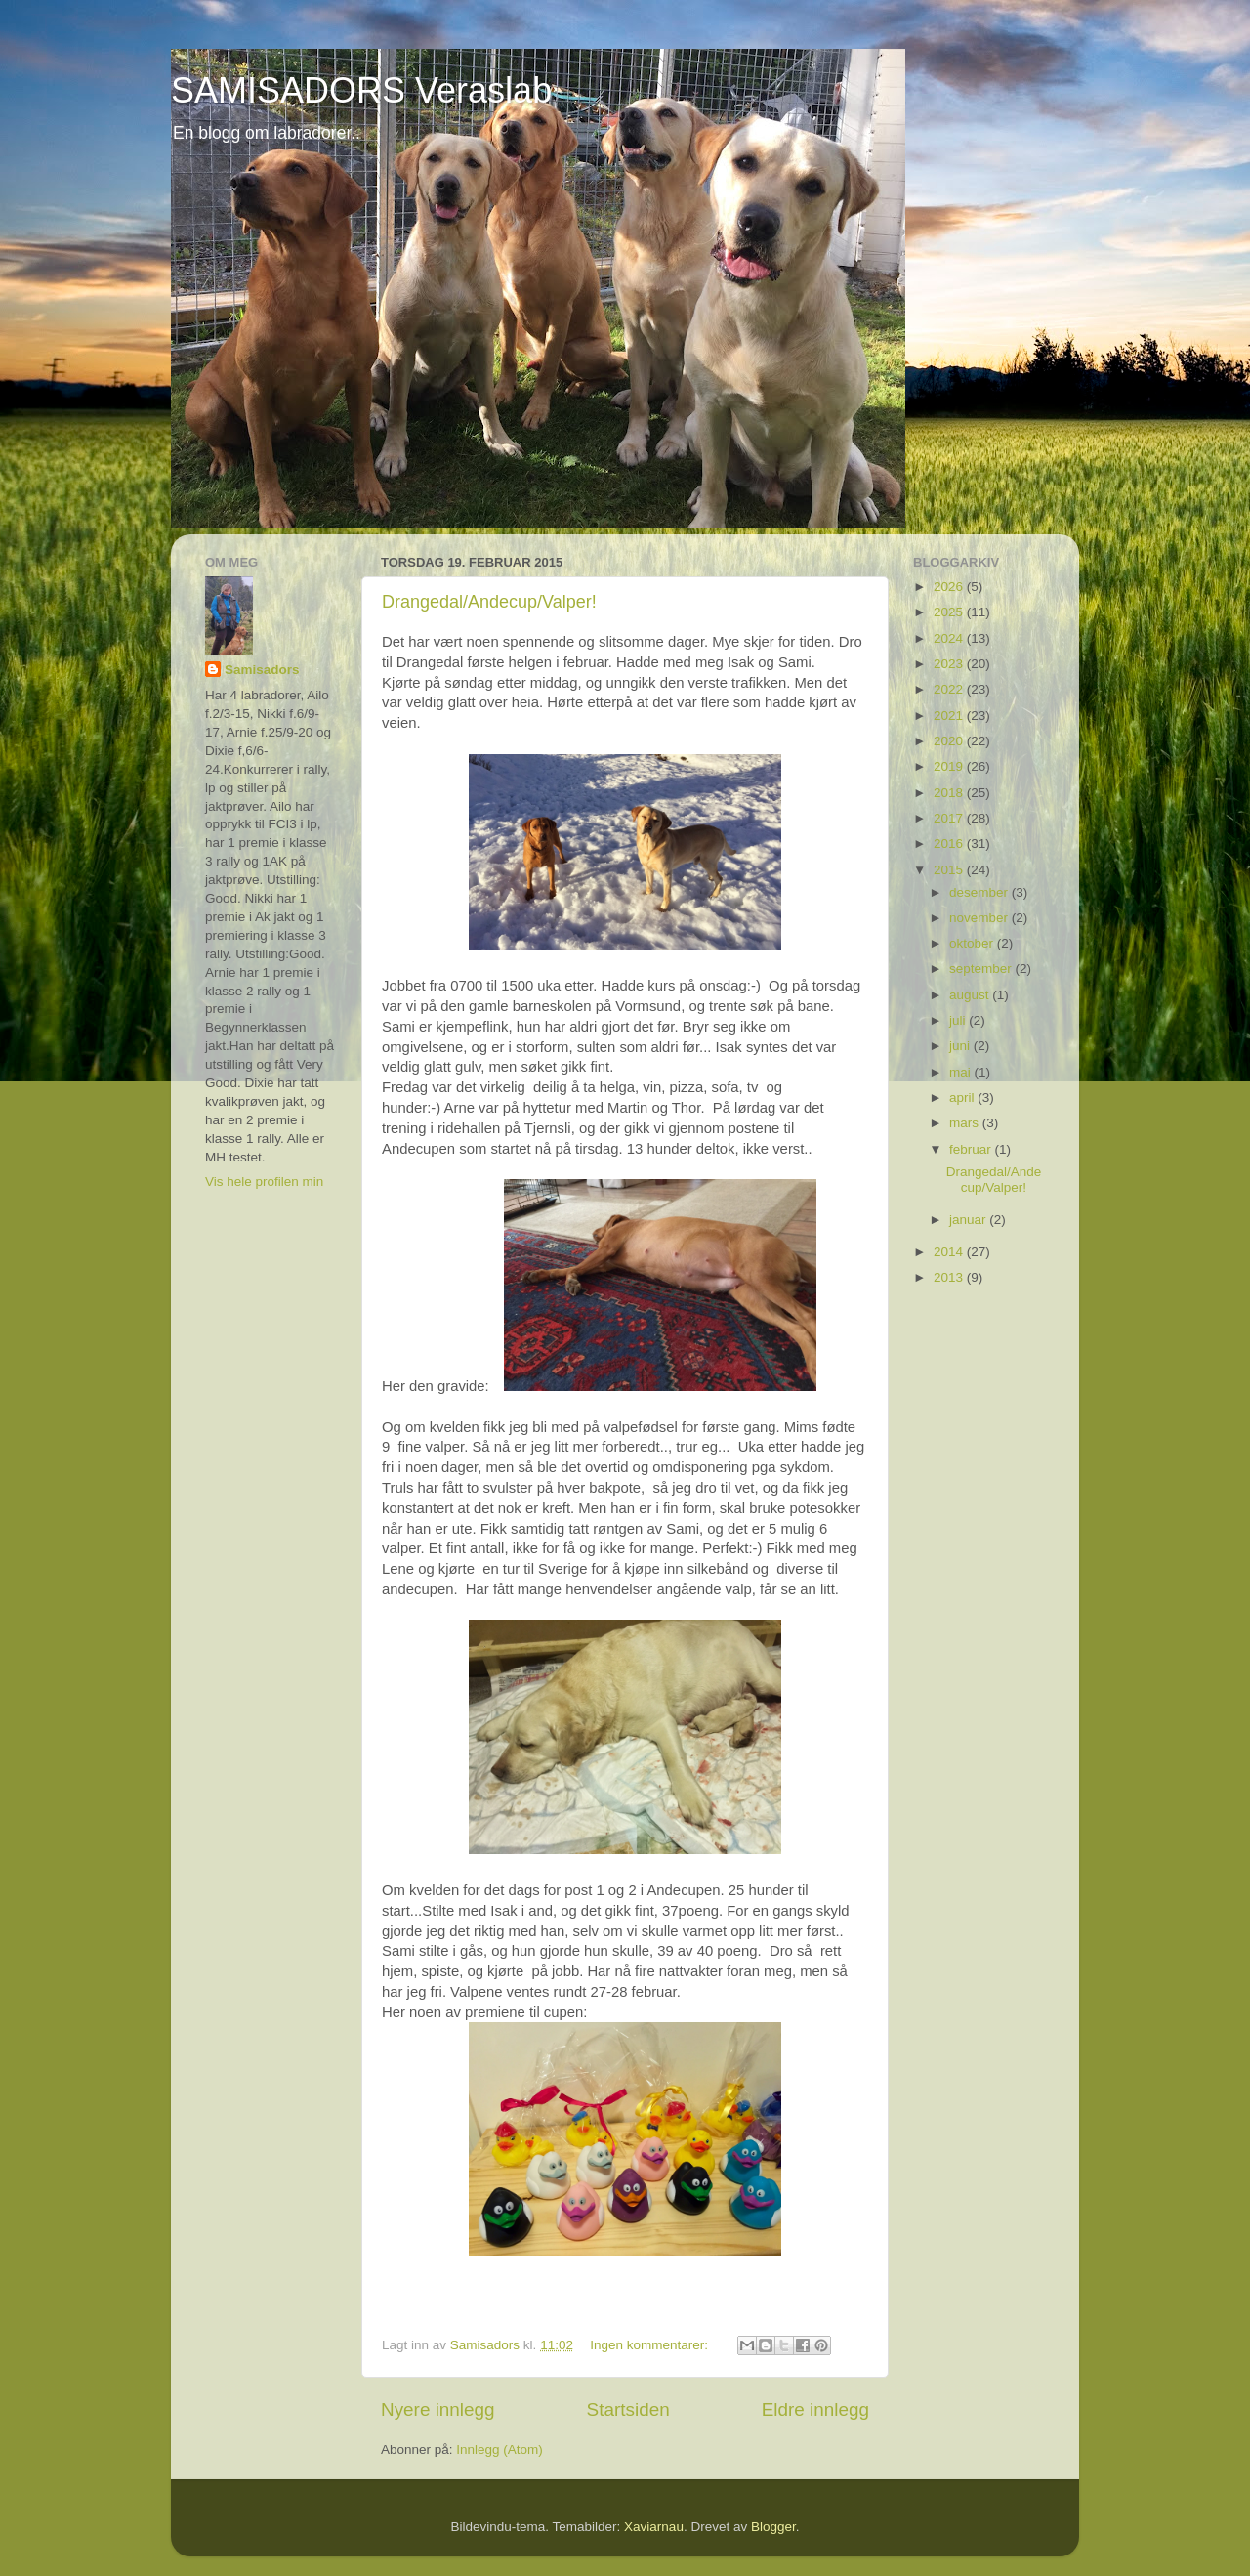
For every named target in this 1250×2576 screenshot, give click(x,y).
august (970, 995)
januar (969, 1219)
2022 (950, 689)
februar (972, 1149)
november (980, 917)
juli (959, 1020)
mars (965, 1123)
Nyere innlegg (438, 2409)
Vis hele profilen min (264, 1181)
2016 (950, 843)
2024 (950, 638)
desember (980, 892)
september (982, 968)
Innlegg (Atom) (499, 2449)
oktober (973, 943)
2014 (950, 1252)
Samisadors (262, 669)
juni (961, 1045)
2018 (950, 792)
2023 (950, 663)
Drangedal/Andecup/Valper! (489, 602)
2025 (950, 612)
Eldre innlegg (815, 2409)
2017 (950, 818)
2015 (950, 870)
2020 (950, 741)
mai (962, 1072)
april (963, 1097)
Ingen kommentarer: (651, 2345)
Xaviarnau (654, 2526)
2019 (950, 766)
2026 (950, 586)
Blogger (773, 2526)
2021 (950, 715)
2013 (950, 1277)
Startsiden (628, 2409)
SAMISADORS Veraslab (361, 90)
